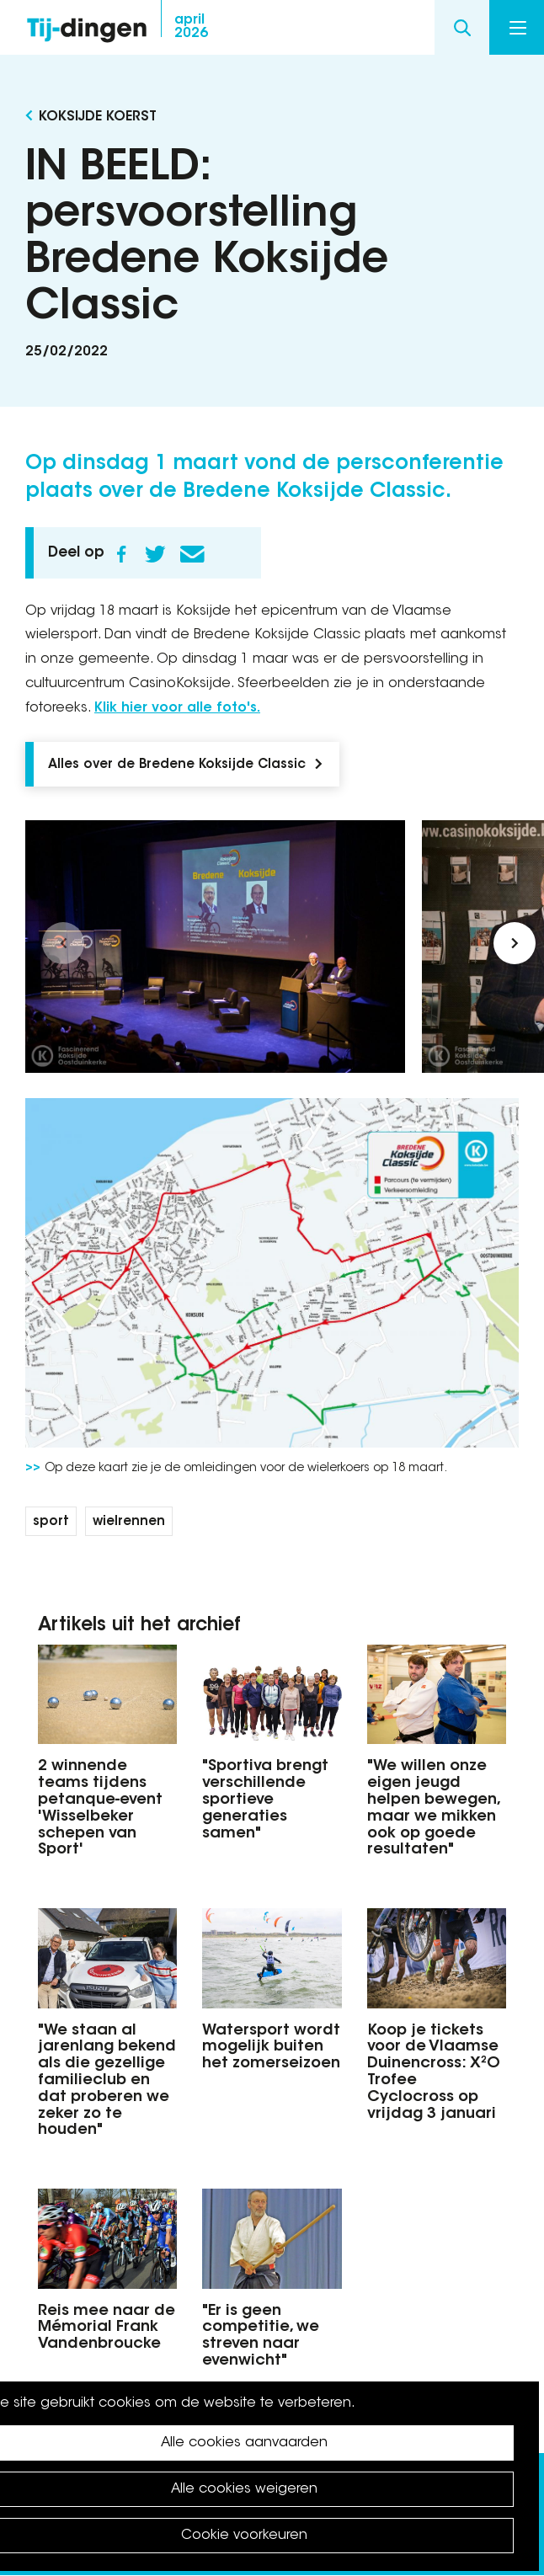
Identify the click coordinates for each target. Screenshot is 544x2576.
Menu (517, 28)
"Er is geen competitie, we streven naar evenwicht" (260, 2336)
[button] (63, 943)
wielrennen (129, 1522)
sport (51, 1522)
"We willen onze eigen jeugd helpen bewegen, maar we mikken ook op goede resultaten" (433, 1808)
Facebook (121, 554)
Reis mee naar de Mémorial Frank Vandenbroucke (106, 2328)
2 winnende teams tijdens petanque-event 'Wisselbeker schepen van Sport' (100, 1808)
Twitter (155, 554)
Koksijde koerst (98, 117)
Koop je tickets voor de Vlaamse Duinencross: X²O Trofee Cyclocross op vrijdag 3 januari (433, 2073)
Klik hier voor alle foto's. (177, 708)
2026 (191, 26)
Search (462, 27)
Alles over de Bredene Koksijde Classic (177, 765)
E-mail (192, 554)
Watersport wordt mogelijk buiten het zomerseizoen (271, 2048)
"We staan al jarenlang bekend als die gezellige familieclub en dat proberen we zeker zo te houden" (107, 2081)
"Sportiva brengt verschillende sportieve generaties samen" (265, 1800)
